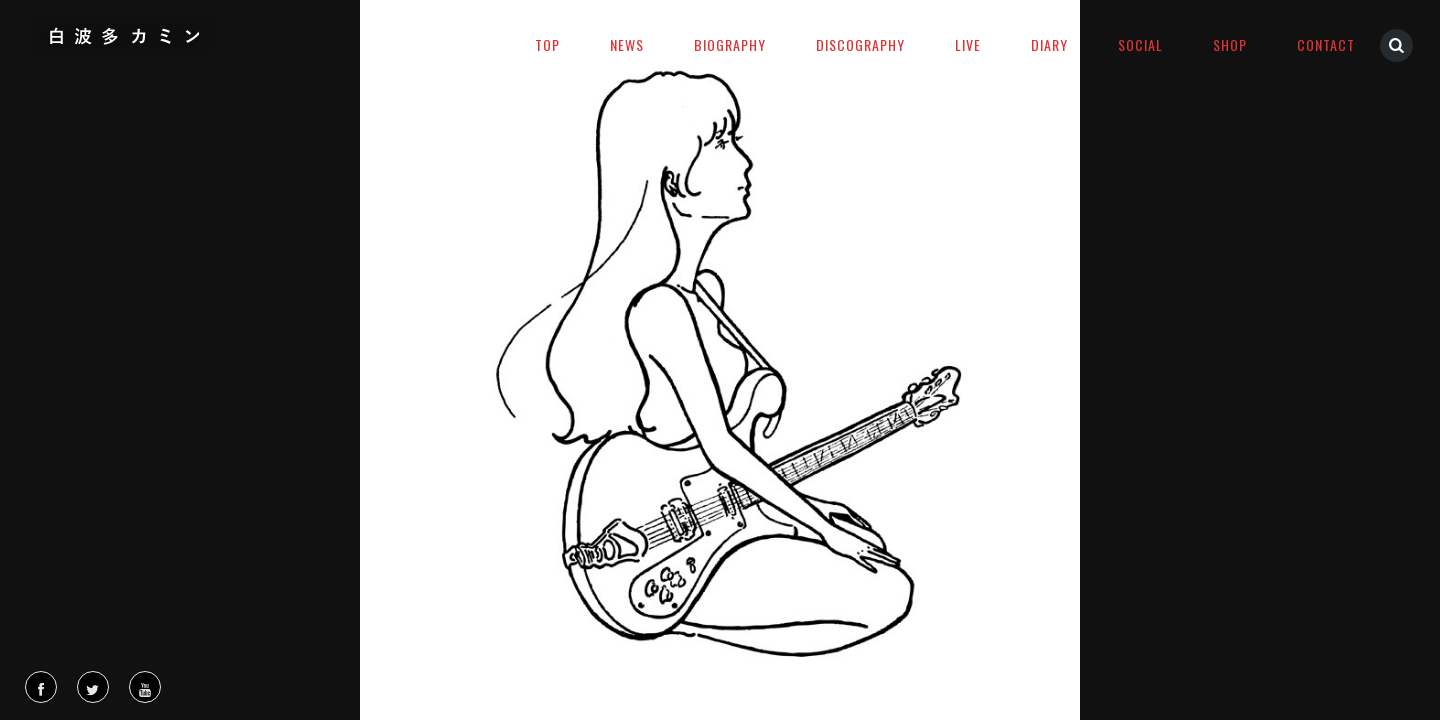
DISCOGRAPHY (860, 44)
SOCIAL (1140, 44)
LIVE (968, 44)
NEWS (627, 44)
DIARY (1049, 44)
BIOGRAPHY (730, 44)
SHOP (1230, 44)
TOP (547, 44)
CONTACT (1326, 44)
